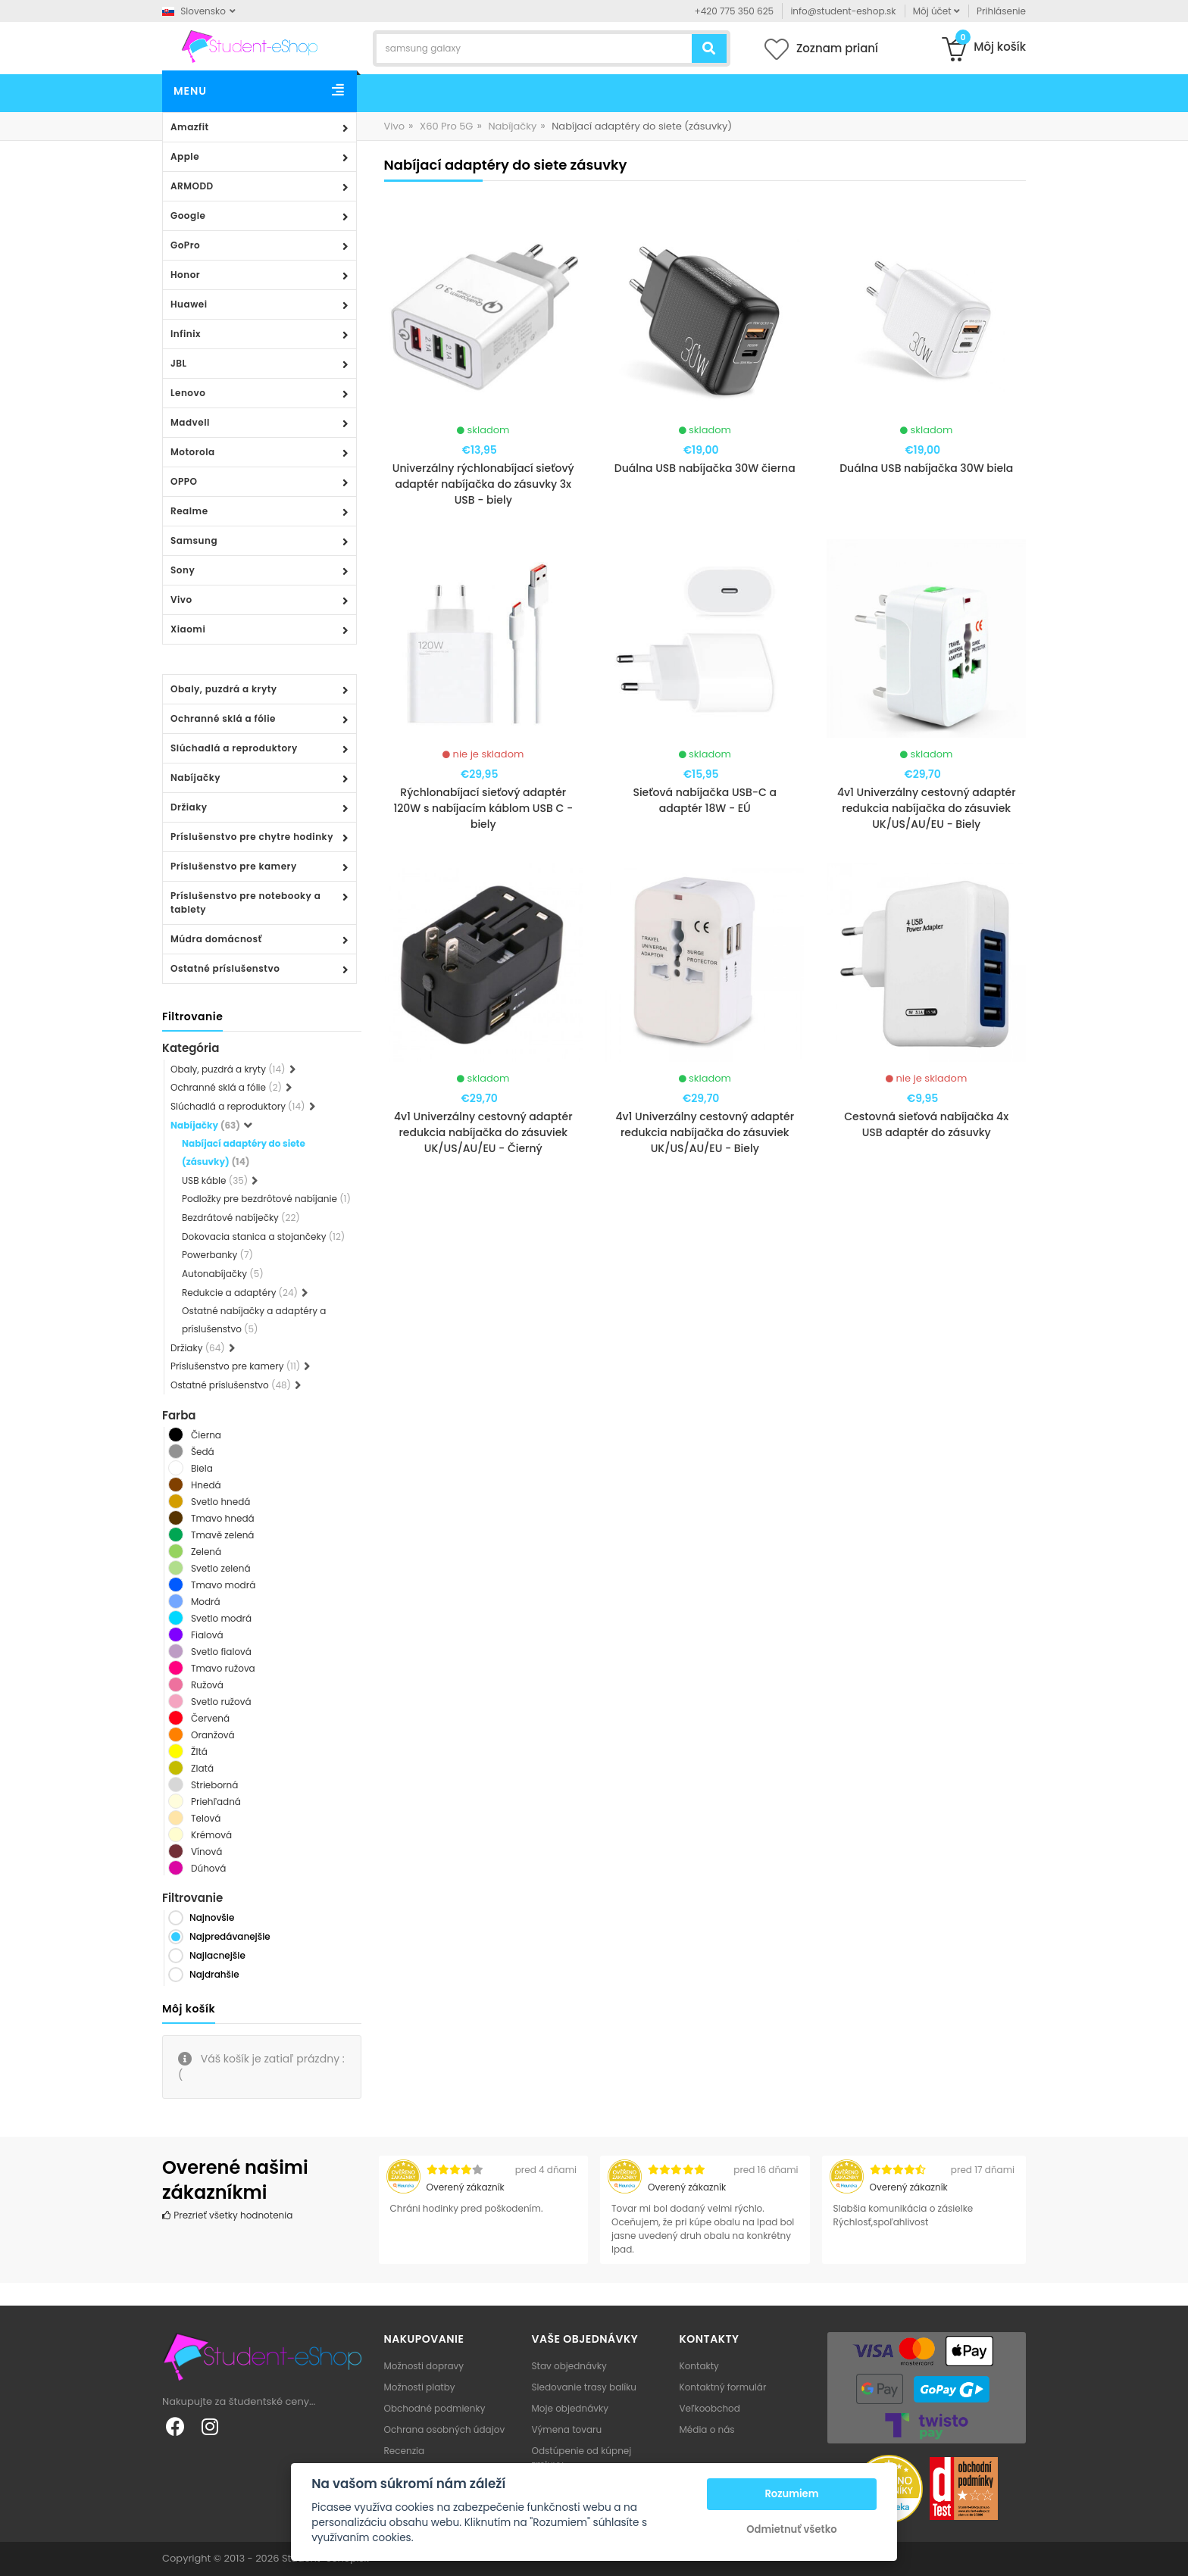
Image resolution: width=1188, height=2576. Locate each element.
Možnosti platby (419, 2387)
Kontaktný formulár (723, 2387)
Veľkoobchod (710, 2408)
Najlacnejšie (217, 1955)
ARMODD (192, 186)
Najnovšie (211, 1917)
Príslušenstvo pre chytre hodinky (251, 836)
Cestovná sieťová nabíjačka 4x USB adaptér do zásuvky (926, 1124)
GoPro (185, 245)
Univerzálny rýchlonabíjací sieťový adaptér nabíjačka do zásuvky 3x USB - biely (483, 484)
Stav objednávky (569, 2365)
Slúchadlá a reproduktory (234, 748)
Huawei (189, 304)
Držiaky (189, 807)
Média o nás (707, 2429)
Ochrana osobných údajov (444, 2429)
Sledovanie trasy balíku (584, 2387)
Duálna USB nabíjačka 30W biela (926, 468)
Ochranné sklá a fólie (223, 718)
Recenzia (404, 2450)
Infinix (185, 333)
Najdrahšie (214, 1974)
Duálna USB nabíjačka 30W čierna (705, 468)
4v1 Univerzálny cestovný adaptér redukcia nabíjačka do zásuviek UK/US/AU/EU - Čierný (483, 1132)
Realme (189, 510)
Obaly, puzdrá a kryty (223, 688)
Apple (184, 156)
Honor (185, 274)
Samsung (193, 540)
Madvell (190, 422)
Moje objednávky (570, 2408)
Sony (182, 570)
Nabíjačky (195, 777)
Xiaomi (187, 629)
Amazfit (189, 126)
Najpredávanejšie (229, 1936)
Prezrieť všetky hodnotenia (227, 2215)
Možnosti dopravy (424, 2365)
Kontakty (699, 2365)
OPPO (183, 481)
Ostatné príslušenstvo (225, 968)
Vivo (181, 599)
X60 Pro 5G (446, 126)
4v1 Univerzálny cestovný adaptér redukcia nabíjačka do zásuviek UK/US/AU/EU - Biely (926, 808)
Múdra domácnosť (216, 938)
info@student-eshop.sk (843, 11)
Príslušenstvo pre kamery (233, 866)
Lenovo (187, 392)
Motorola (192, 451)
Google (187, 215)
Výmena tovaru (567, 2429)
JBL (178, 363)
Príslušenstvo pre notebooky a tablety (245, 902)
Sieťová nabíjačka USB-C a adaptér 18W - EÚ (705, 800)
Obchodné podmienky (435, 2408)
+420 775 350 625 (734, 11)
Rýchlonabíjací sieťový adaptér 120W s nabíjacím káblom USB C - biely (483, 808)
